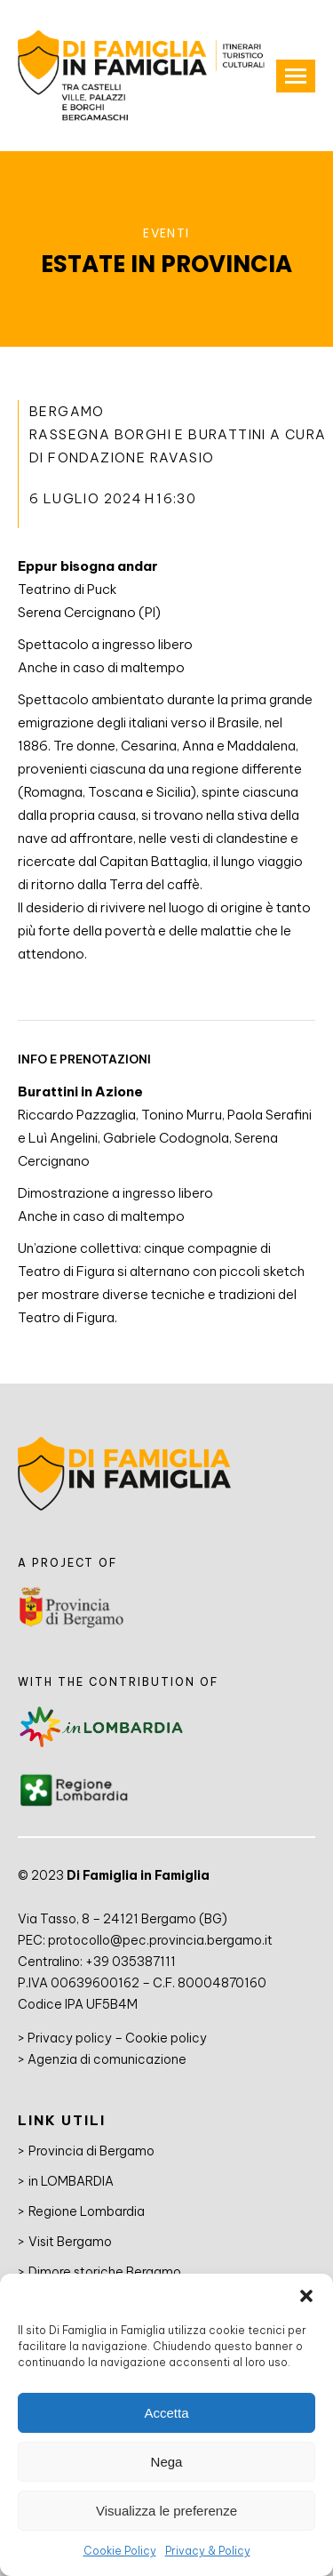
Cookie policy (166, 2038)
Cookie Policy (119, 2550)
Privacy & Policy (207, 2550)
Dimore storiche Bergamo (104, 2272)
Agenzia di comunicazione (107, 2059)
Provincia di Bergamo (91, 2151)
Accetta (166, 2412)
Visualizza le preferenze (166, 2510)
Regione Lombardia (86, 2211)
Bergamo (67, 411)
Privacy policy (70, 2038)
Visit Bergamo (70, 2242)
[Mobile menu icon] (295, 76)
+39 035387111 (130, 1962)
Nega (167, 2461)
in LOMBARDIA (71, 2181)
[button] (306, 2296)
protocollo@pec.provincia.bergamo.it (160, 1940)
